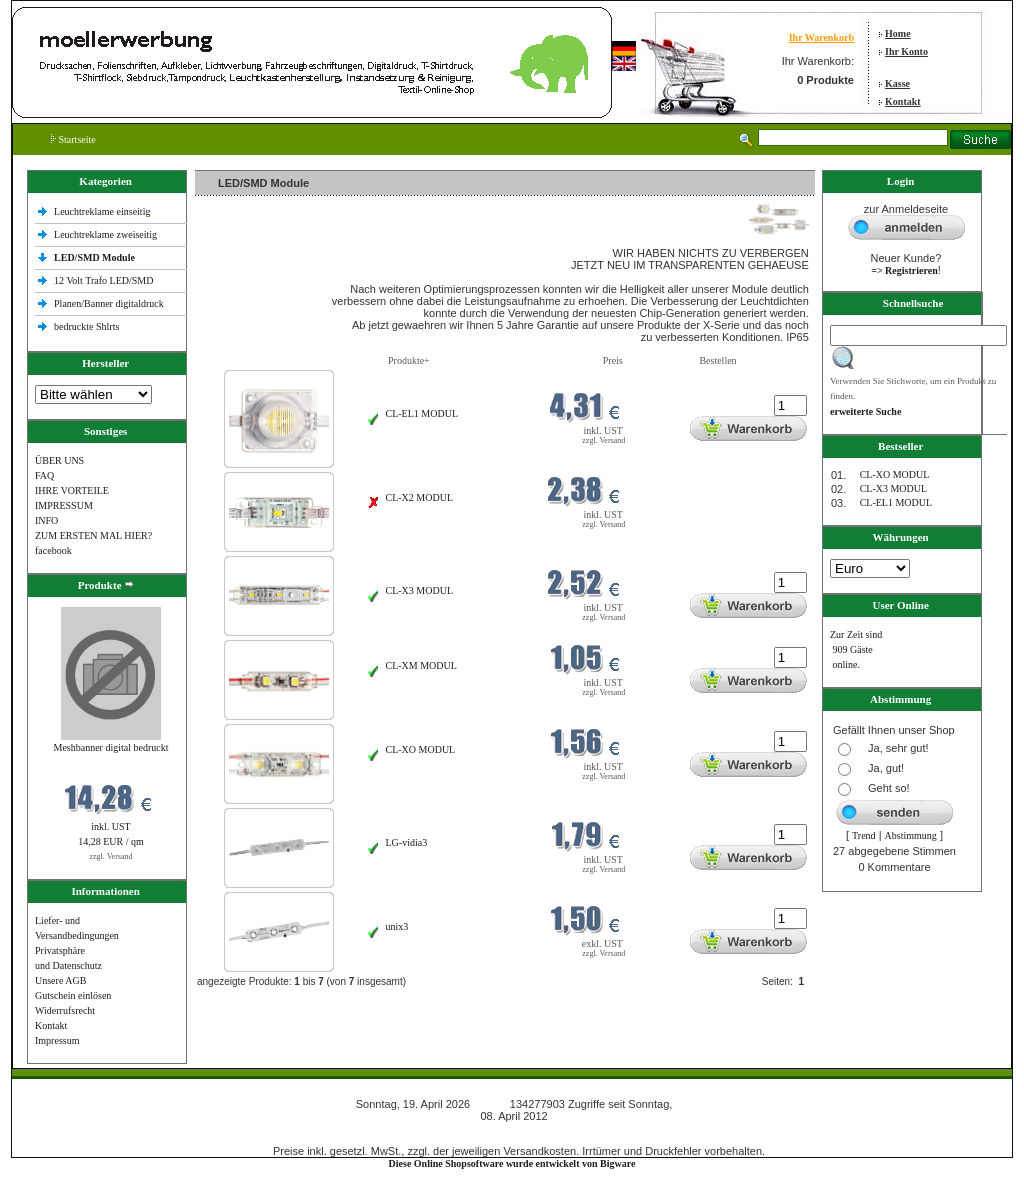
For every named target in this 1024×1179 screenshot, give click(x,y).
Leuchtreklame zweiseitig (107, 234)
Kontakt (903, 101)
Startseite (73, 139)
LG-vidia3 (407, 842)
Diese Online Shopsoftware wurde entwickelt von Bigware (512, 1163)
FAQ (44, 475)
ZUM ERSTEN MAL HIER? (93, 535)
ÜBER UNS (59, 460)
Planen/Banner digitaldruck (109, 303)
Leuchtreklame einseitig (103, 211)
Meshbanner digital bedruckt (111, 747)
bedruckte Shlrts (86, 326)
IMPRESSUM (64, 505)
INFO (46, 520)
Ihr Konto (906, 51)
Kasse (897, 83)
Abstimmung (911, 835)
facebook (53, 550)
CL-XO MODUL (421, 749)
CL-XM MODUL (421, 665)
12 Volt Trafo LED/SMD (103, 280)
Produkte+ (409, 360)
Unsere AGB (60, 980)
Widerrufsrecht (65, 1010)
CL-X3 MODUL (420, 590)
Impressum (57, 1040)
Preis (613, 360)
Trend (864, 835)
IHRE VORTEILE (72, 490)
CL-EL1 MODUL (422, 413)
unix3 (397, 926)
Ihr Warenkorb (821, 37)
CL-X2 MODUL (420, 497)
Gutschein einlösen (73, 995)
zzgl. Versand (111, 856)
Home (898, 33)
